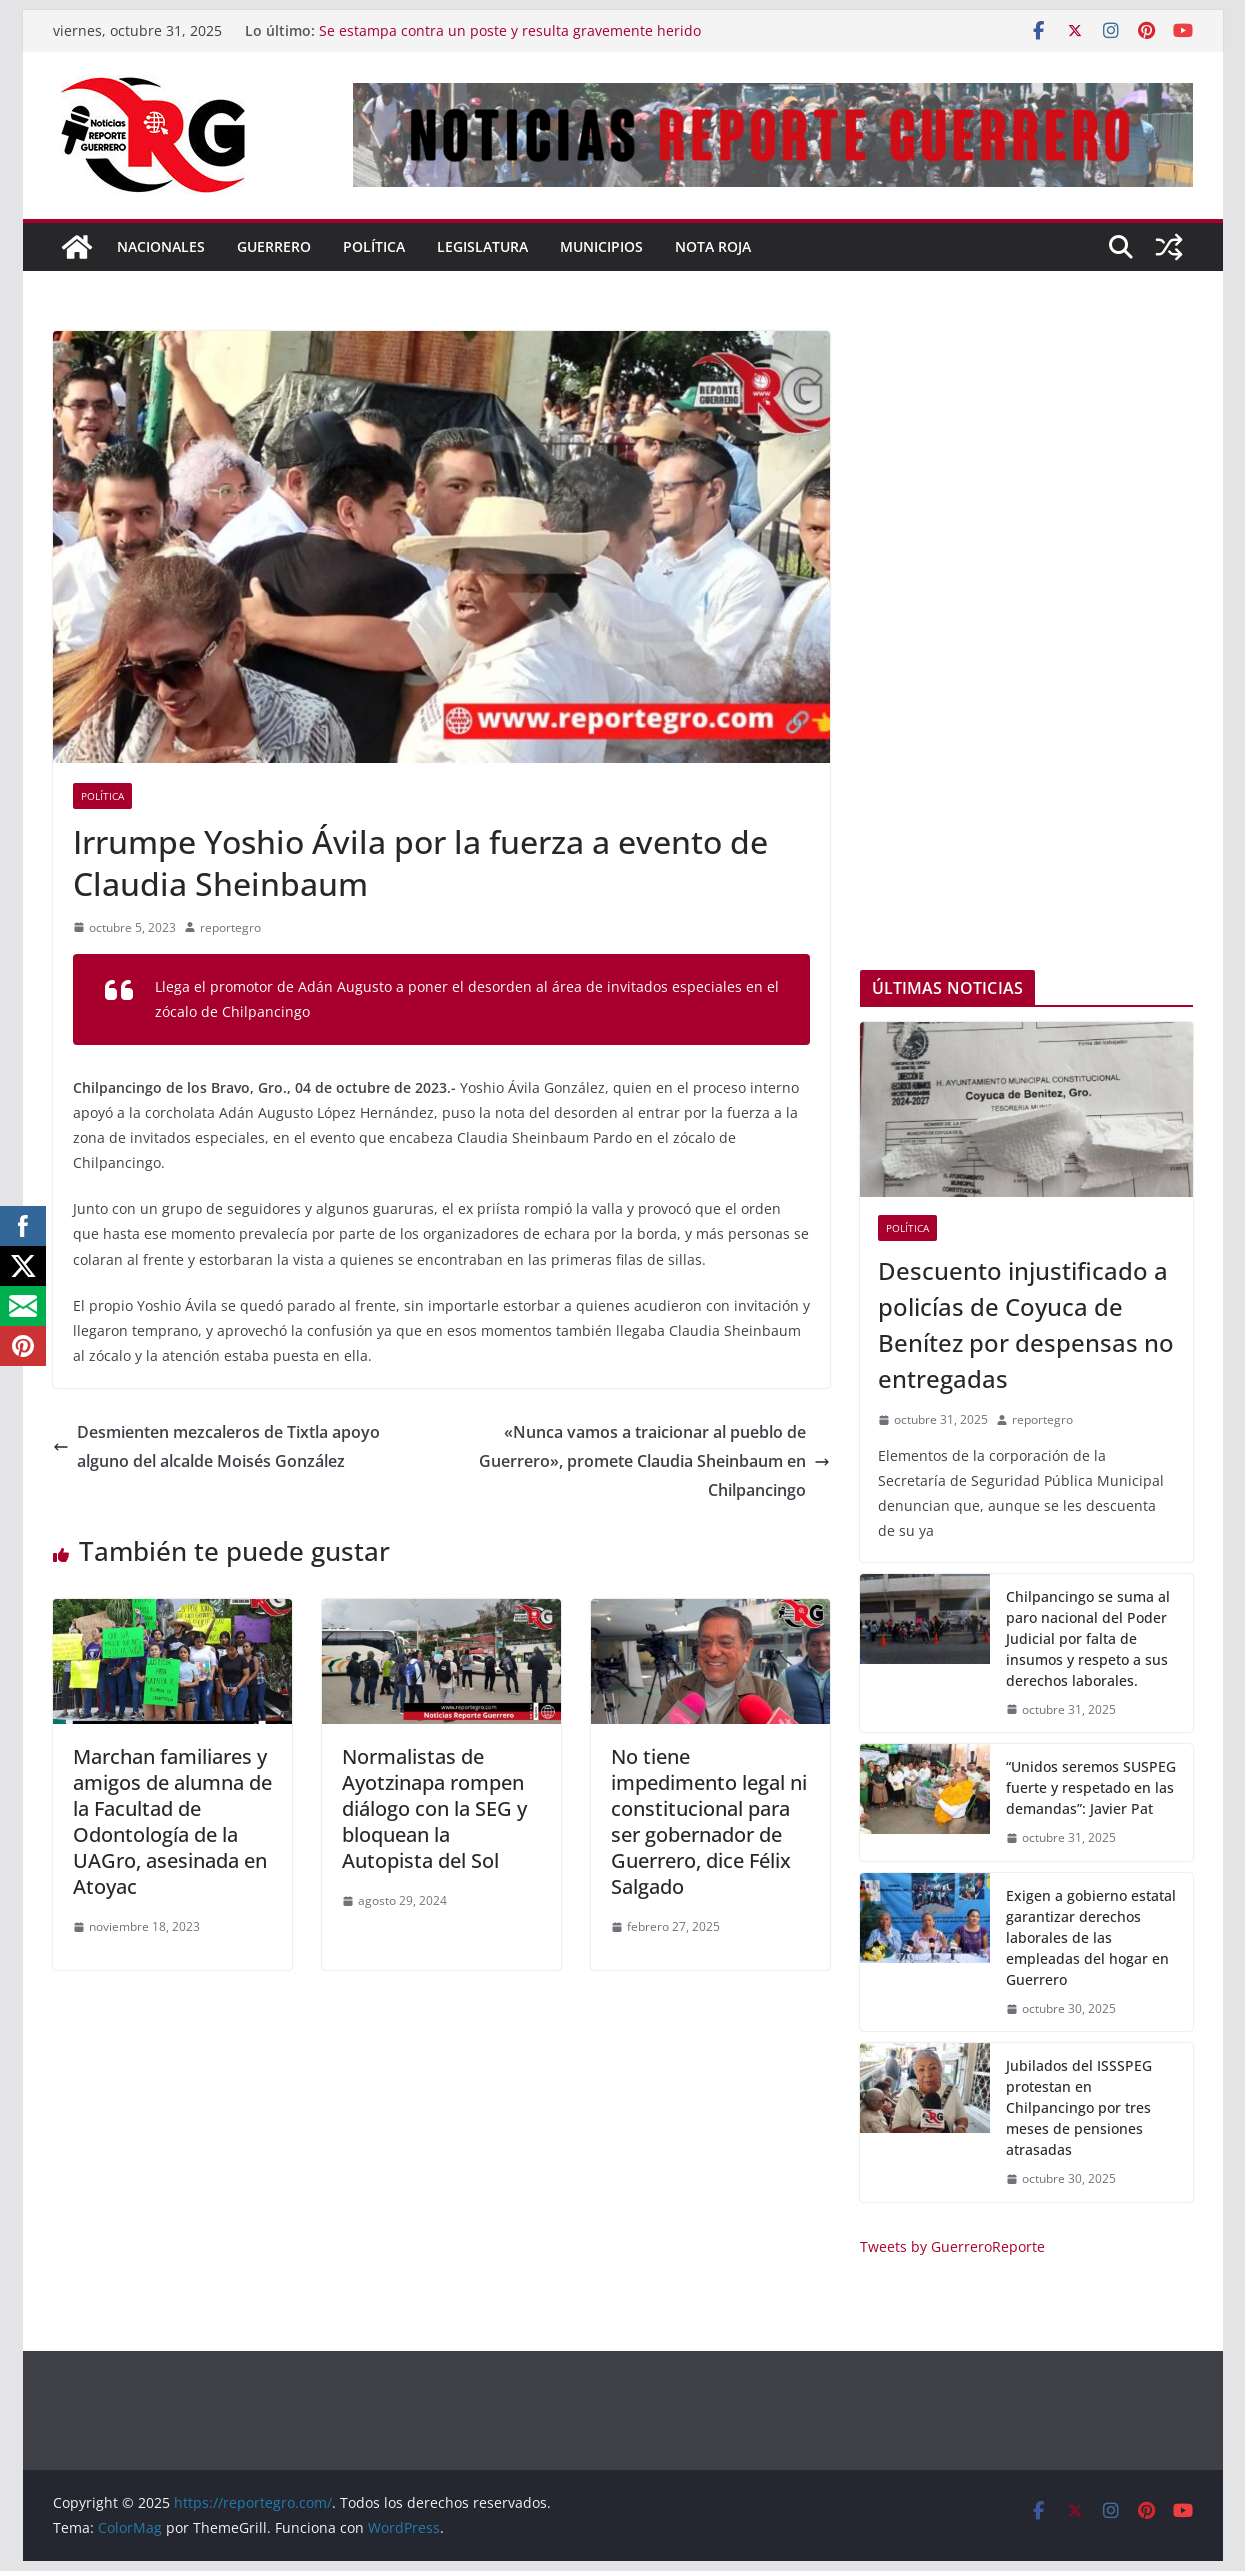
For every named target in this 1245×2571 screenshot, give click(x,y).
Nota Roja (713, 246)
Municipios (601, 246)
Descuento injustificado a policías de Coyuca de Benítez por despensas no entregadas (1026, 1324)
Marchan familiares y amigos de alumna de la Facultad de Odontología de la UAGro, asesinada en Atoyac (172, 1821)
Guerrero (274, 246)
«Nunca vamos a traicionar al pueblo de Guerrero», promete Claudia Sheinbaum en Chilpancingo (654, 1461)
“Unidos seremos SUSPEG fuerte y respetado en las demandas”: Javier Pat (1091, 1787)
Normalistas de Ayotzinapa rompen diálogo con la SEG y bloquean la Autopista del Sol (434, 1808)
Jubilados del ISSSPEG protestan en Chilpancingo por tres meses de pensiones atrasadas (1079, 2107)
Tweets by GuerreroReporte (952, 2246)
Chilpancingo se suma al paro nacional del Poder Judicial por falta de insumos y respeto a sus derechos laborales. (1088, 1638)
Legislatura (482, 246)
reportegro (230, 927)
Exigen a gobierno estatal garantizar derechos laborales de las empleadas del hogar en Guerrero (1091, 1937)
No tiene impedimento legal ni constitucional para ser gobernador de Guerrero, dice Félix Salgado (709, 1821)
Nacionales (161, 246)
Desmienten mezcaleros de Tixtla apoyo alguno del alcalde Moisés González (216, 1446)
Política (374, 246)
